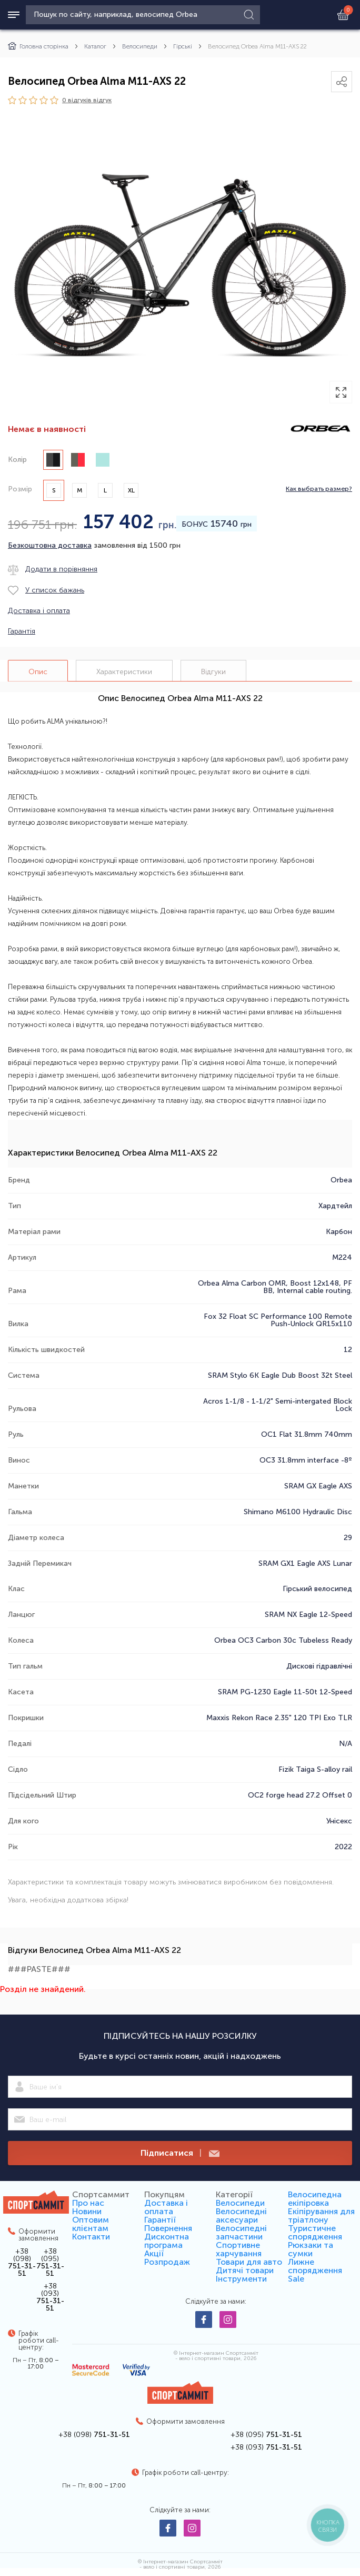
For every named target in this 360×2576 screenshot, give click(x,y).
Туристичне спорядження (315, 2232)
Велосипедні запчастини (241, 2232)
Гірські (182, 46)
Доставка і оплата (166, 2207)
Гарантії (160, 2220)
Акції (154, 2253)
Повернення (168, 2228)
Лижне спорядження (315, 2266)
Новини (87, 2211)
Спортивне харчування (239, 2249)
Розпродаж (167, 2262)
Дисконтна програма (166, 2241)
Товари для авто (249, 2262)
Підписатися (180, 2153)
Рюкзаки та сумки (310, 2249)
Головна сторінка (38, 46)
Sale (296, 2279)
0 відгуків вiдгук (87, 99)
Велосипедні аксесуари (241, 2215)
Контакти (91, 2237)
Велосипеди (139, 46)
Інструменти (241, 2279)
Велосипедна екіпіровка (315, 2198)
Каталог (95, 46)
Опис (37, 671)
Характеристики (124, 671)
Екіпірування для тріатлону (321, 2215)
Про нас (88, 2203)
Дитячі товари (245, 2270)
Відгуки (213, 671)
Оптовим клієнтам (90, 2224)
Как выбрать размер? (319, 489)
